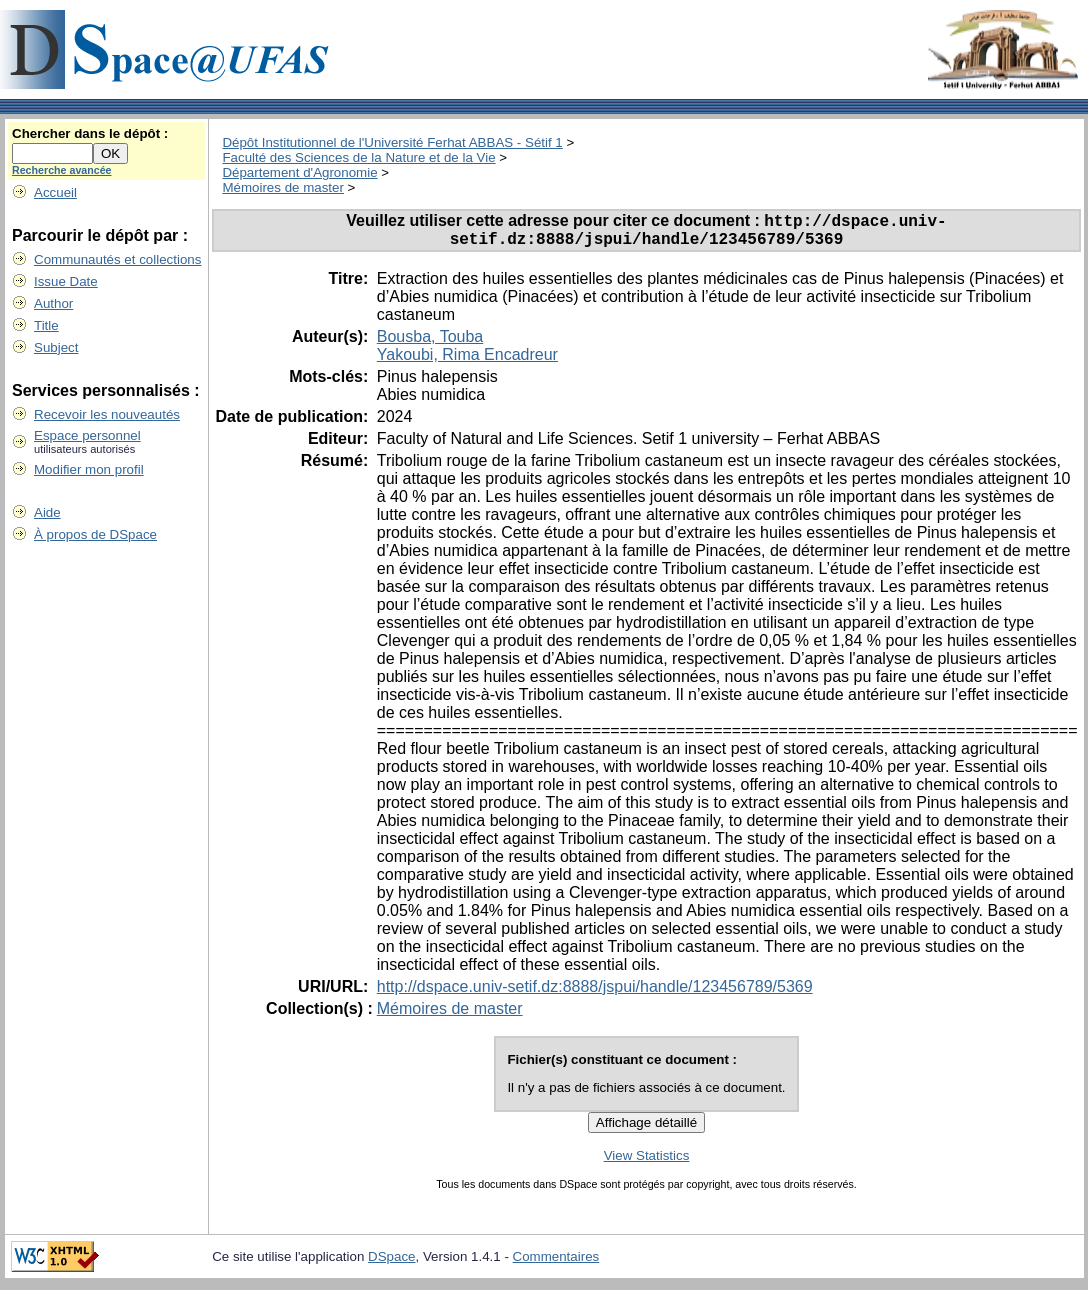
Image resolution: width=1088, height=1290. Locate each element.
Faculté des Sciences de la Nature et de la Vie (358, 157)
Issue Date (66, 281)
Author (53, 303)
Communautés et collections (117, 259)
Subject (56, 347)
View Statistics (647, 1162)
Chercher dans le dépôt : (90, 133)
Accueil (55, 192)
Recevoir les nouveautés (107, 414)
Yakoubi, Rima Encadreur (467, 361)
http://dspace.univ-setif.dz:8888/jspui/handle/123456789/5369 (595, 993)
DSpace (391, 1263)
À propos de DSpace (95, 534)
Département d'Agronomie (299, 172)
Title (46, 325)
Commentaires (556, 1263)
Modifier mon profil (89, 469)
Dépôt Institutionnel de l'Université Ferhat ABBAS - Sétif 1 (392, 142)
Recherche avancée (62, 170)
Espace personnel (87, 435)
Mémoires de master (282, 187)
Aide (47, 512)
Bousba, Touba (430, 343)
